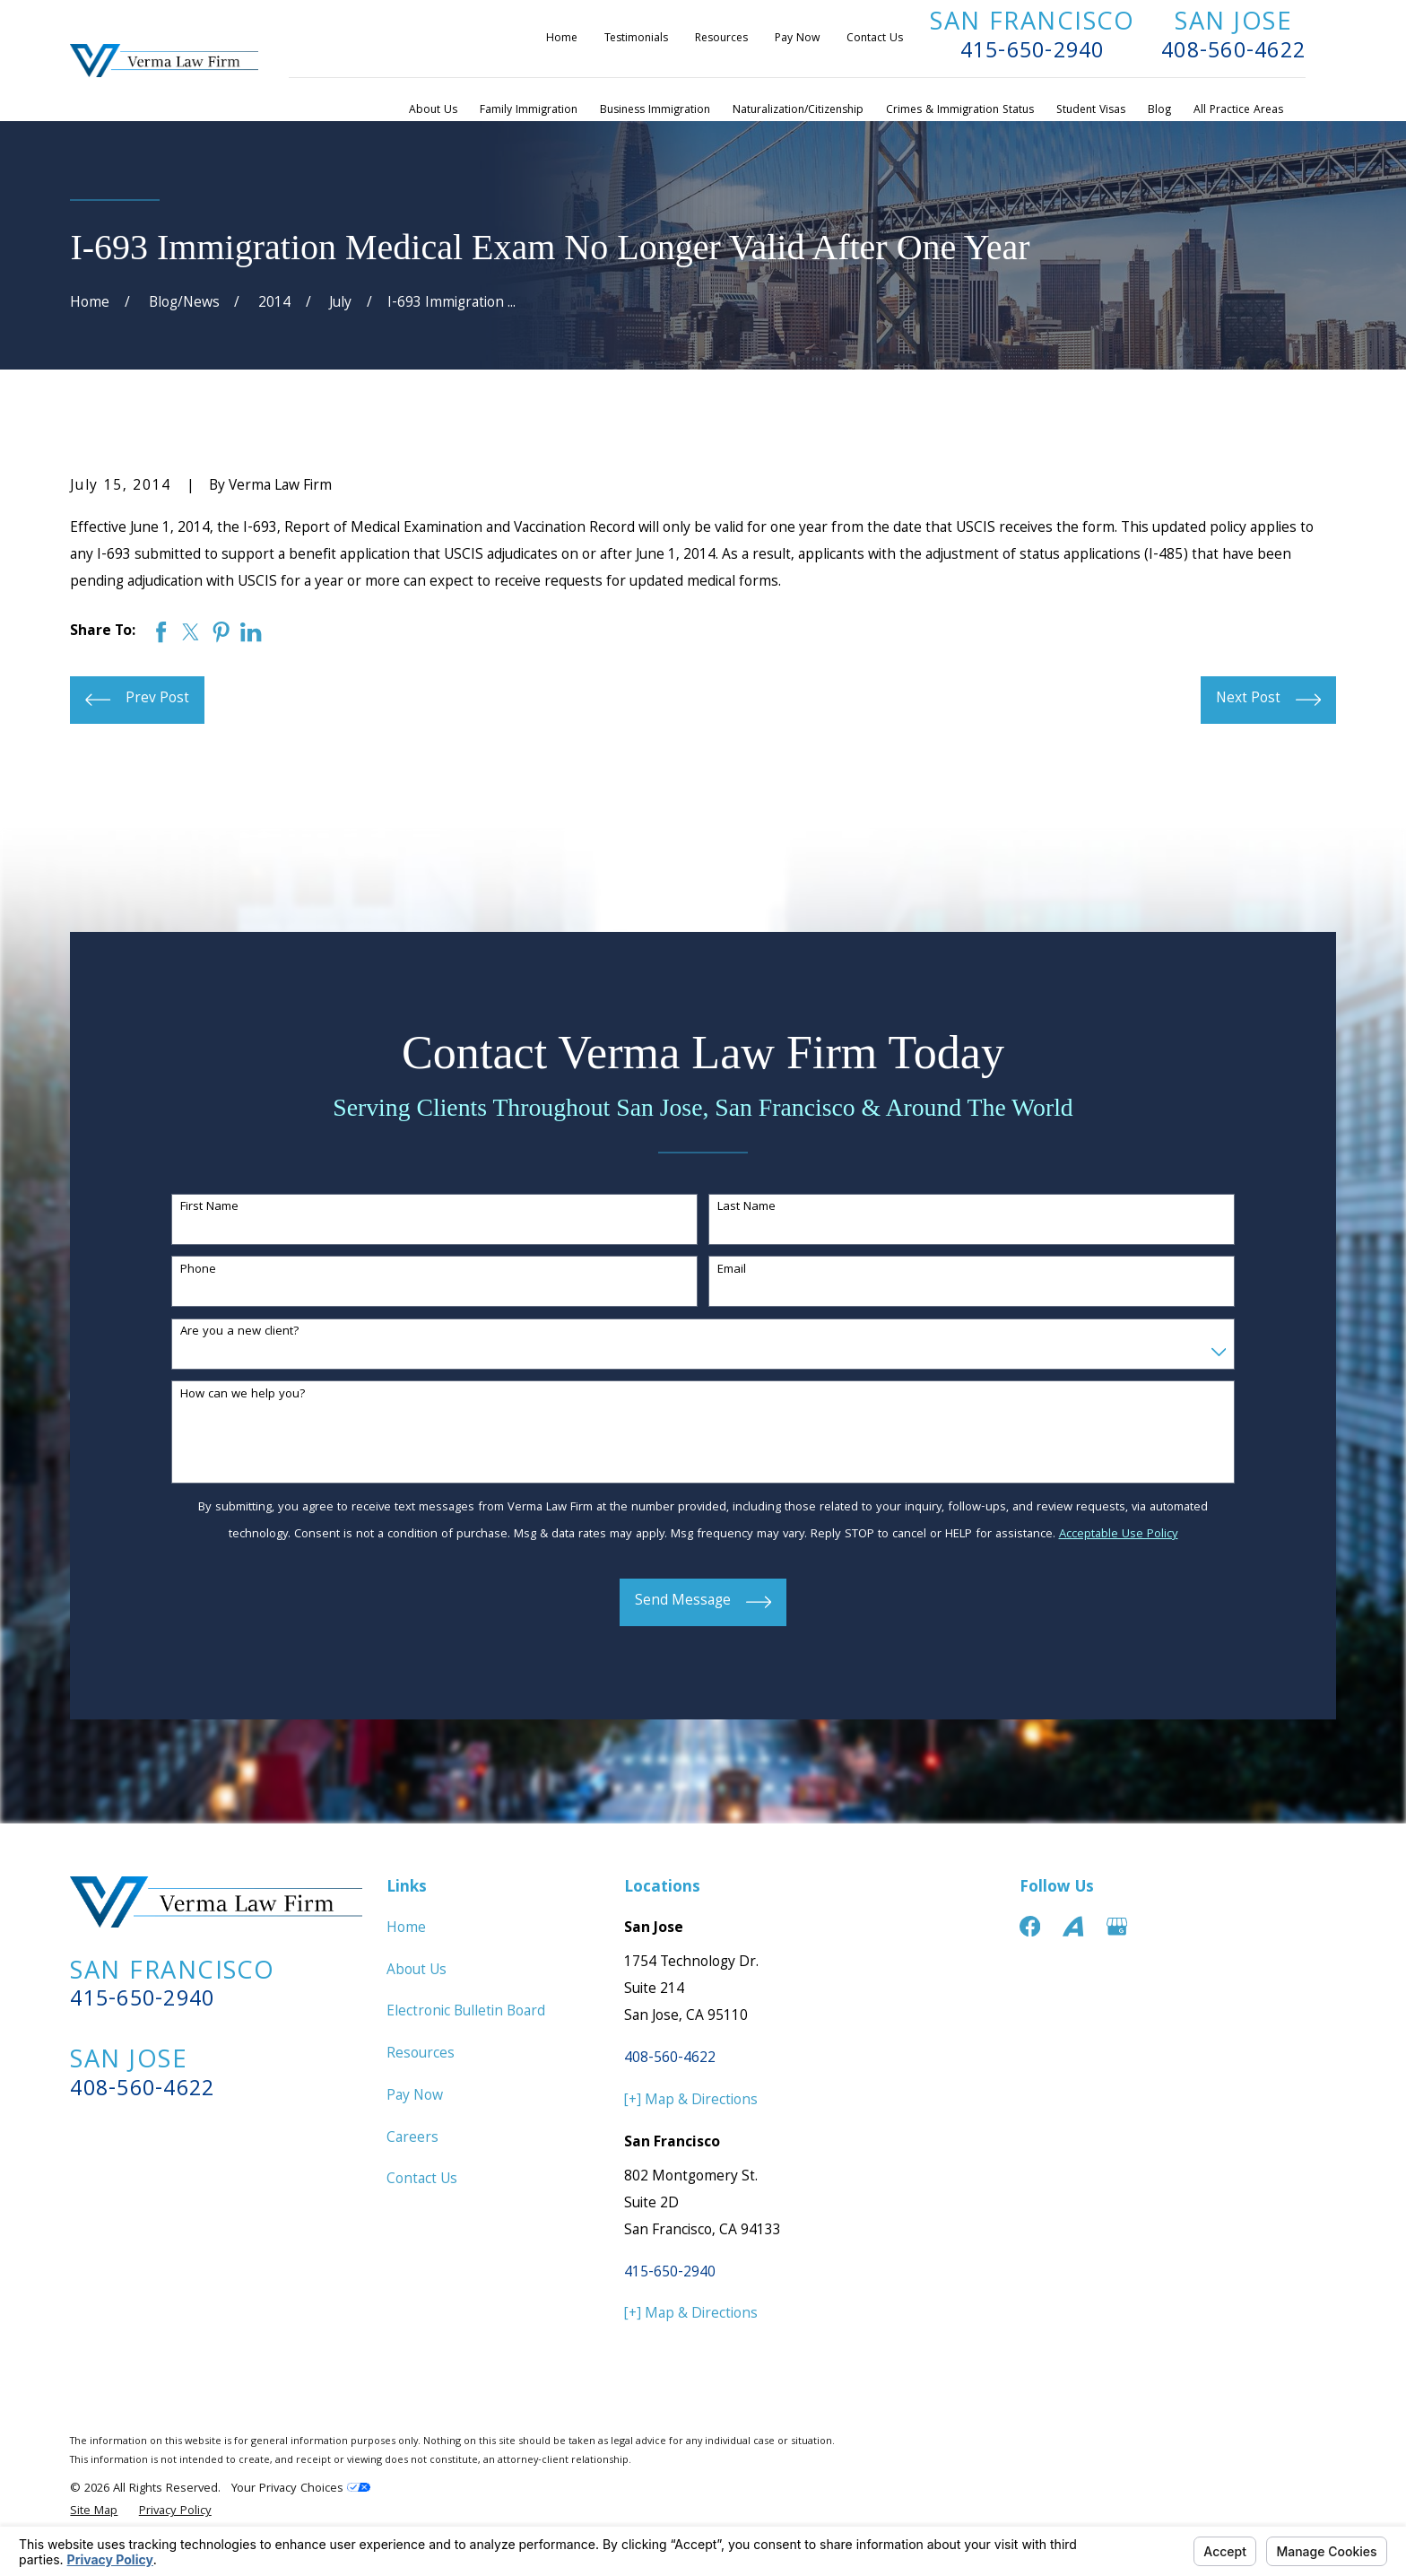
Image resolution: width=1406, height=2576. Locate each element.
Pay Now (797, 39)
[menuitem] (93, 2512)
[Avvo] (1073, 1926)
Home (561, 39)
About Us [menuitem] (433, 110)
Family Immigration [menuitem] (528, 110)
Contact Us (874, 39)
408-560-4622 (1233, 53)
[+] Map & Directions (691, 2101)
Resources (721, 39)
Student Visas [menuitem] (1090, 110)
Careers (412, 2139)
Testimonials (636, 39)
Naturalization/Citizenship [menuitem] (798, 110)
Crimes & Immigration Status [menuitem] (960, 110)
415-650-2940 (1032, 53)
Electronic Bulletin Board (465, 2012)
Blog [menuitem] (1159, 110)
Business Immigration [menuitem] (655, 110)
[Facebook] (1030, 1926)
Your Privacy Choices (300, 2489)
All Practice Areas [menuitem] (1238, 110)
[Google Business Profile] (1117, 1926)
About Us (416, 1971)
